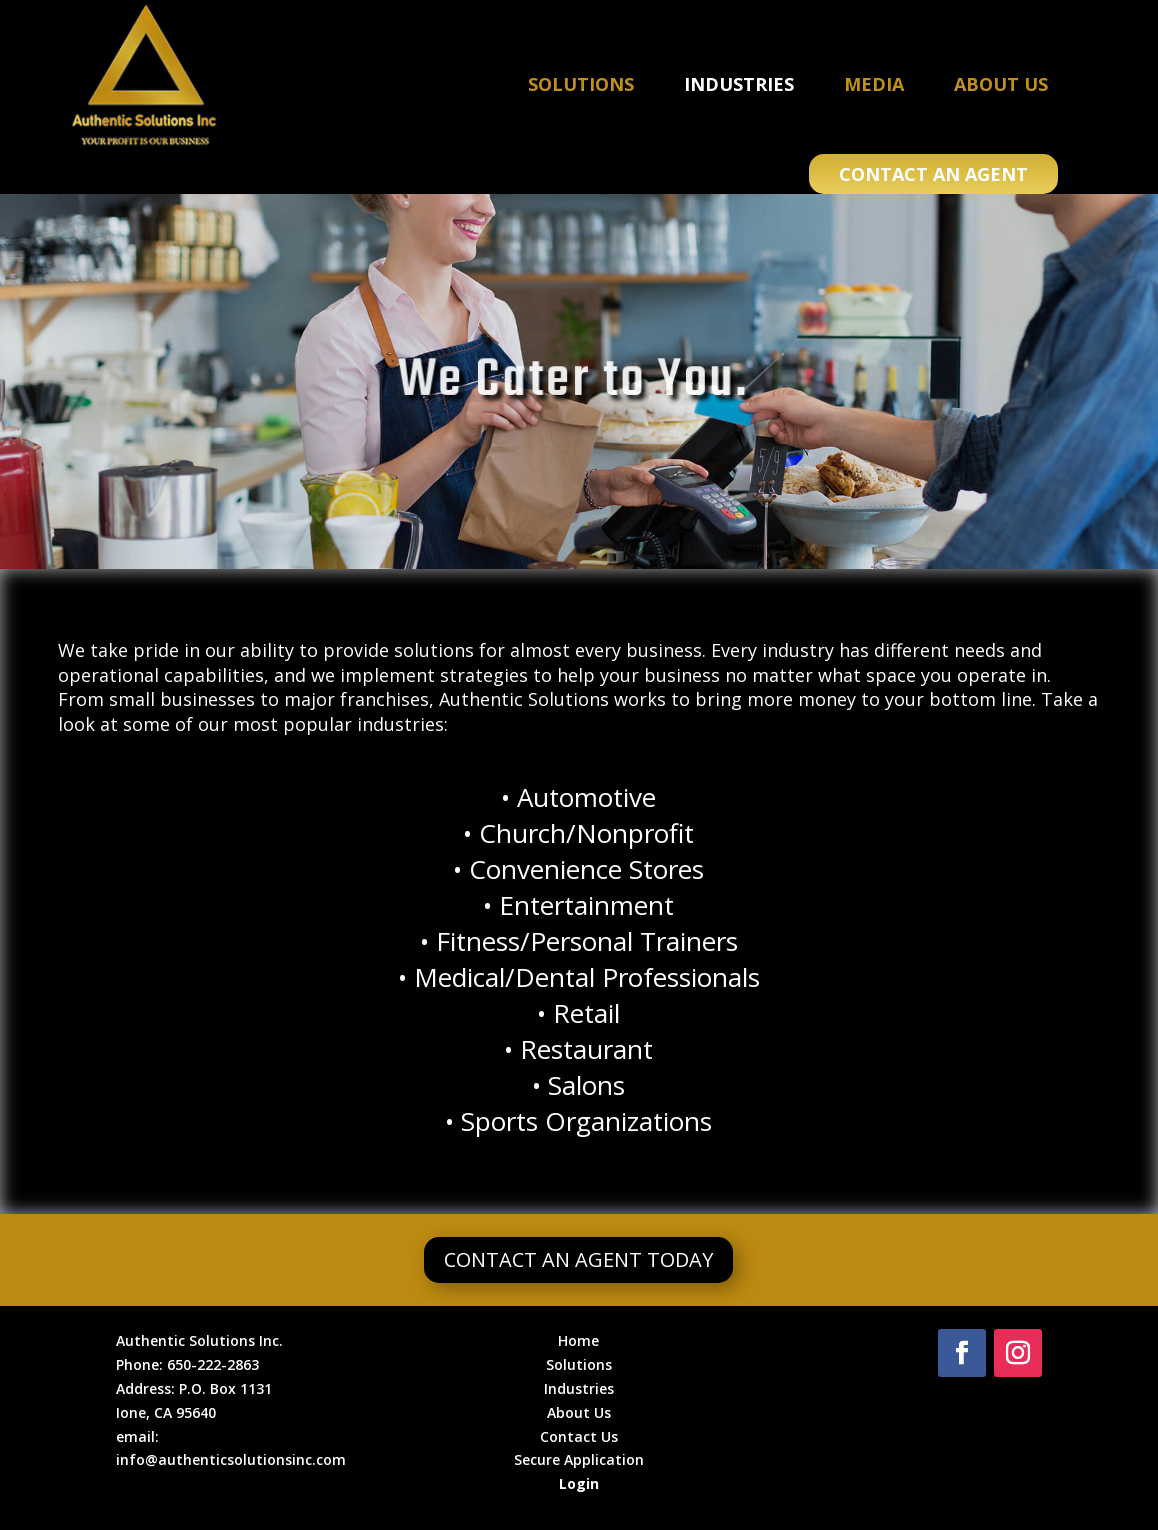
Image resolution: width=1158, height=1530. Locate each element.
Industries (739, 84)
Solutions (581, 84)
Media (874, 84)
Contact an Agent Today (578, 1259)
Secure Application (579, 1459)
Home (578, 1340)
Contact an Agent (933, 174)
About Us (1001, 84)
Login (579, 1483)
